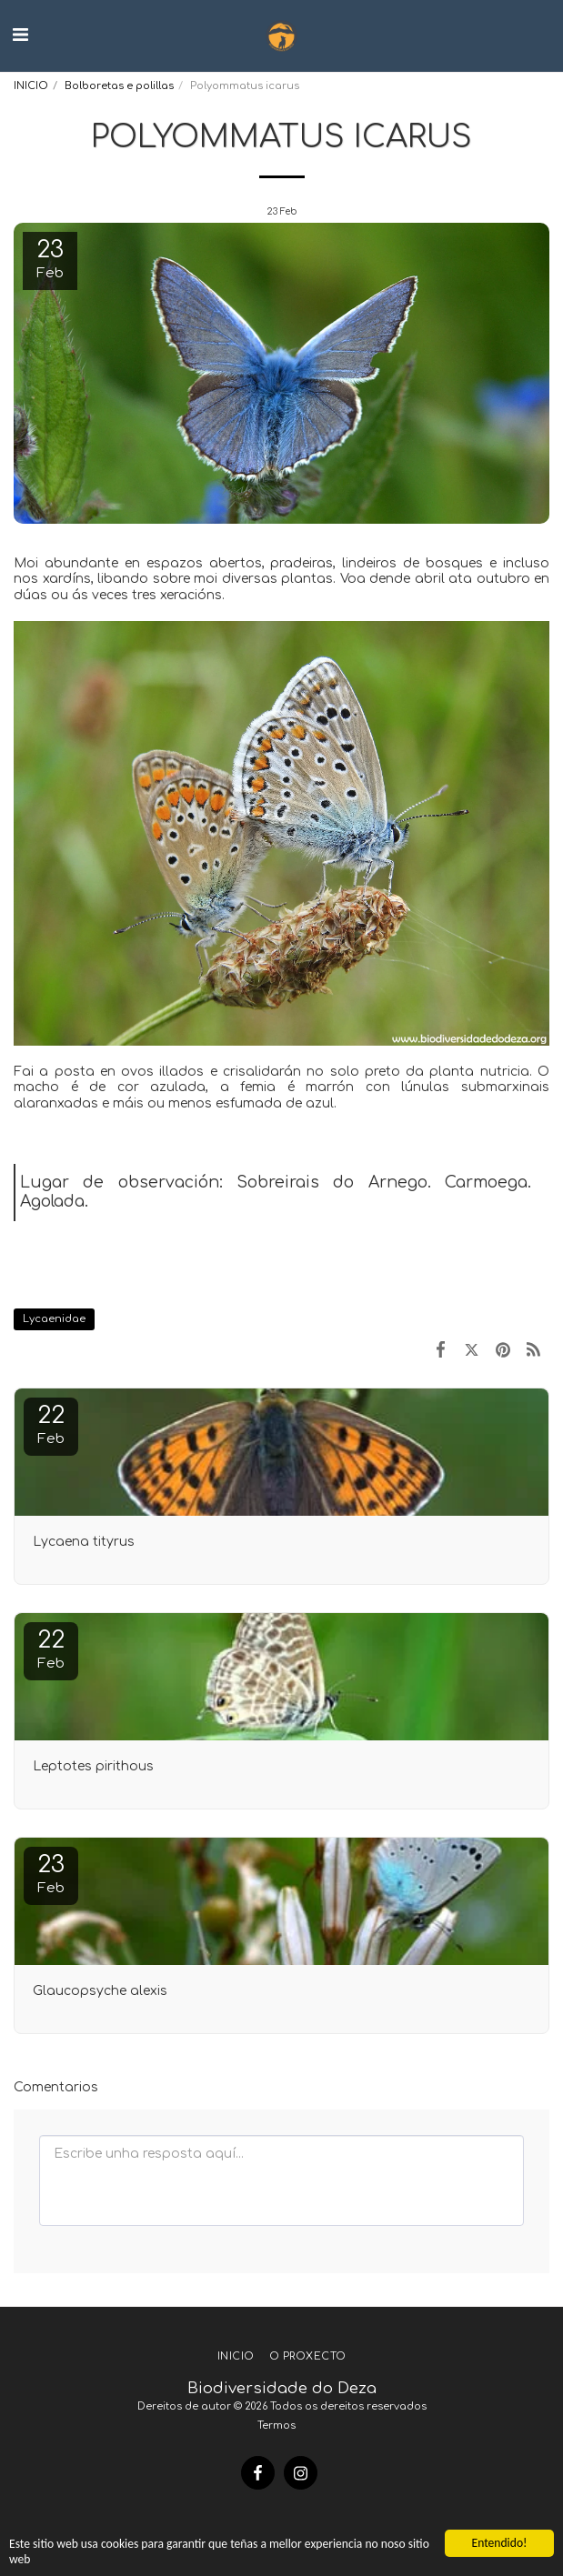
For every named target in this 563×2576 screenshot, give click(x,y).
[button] (20, 35)
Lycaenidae (54, 1319)
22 (51, 1424)
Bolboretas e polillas (119, 86)
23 (51, 1873)
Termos (276, 2425)
